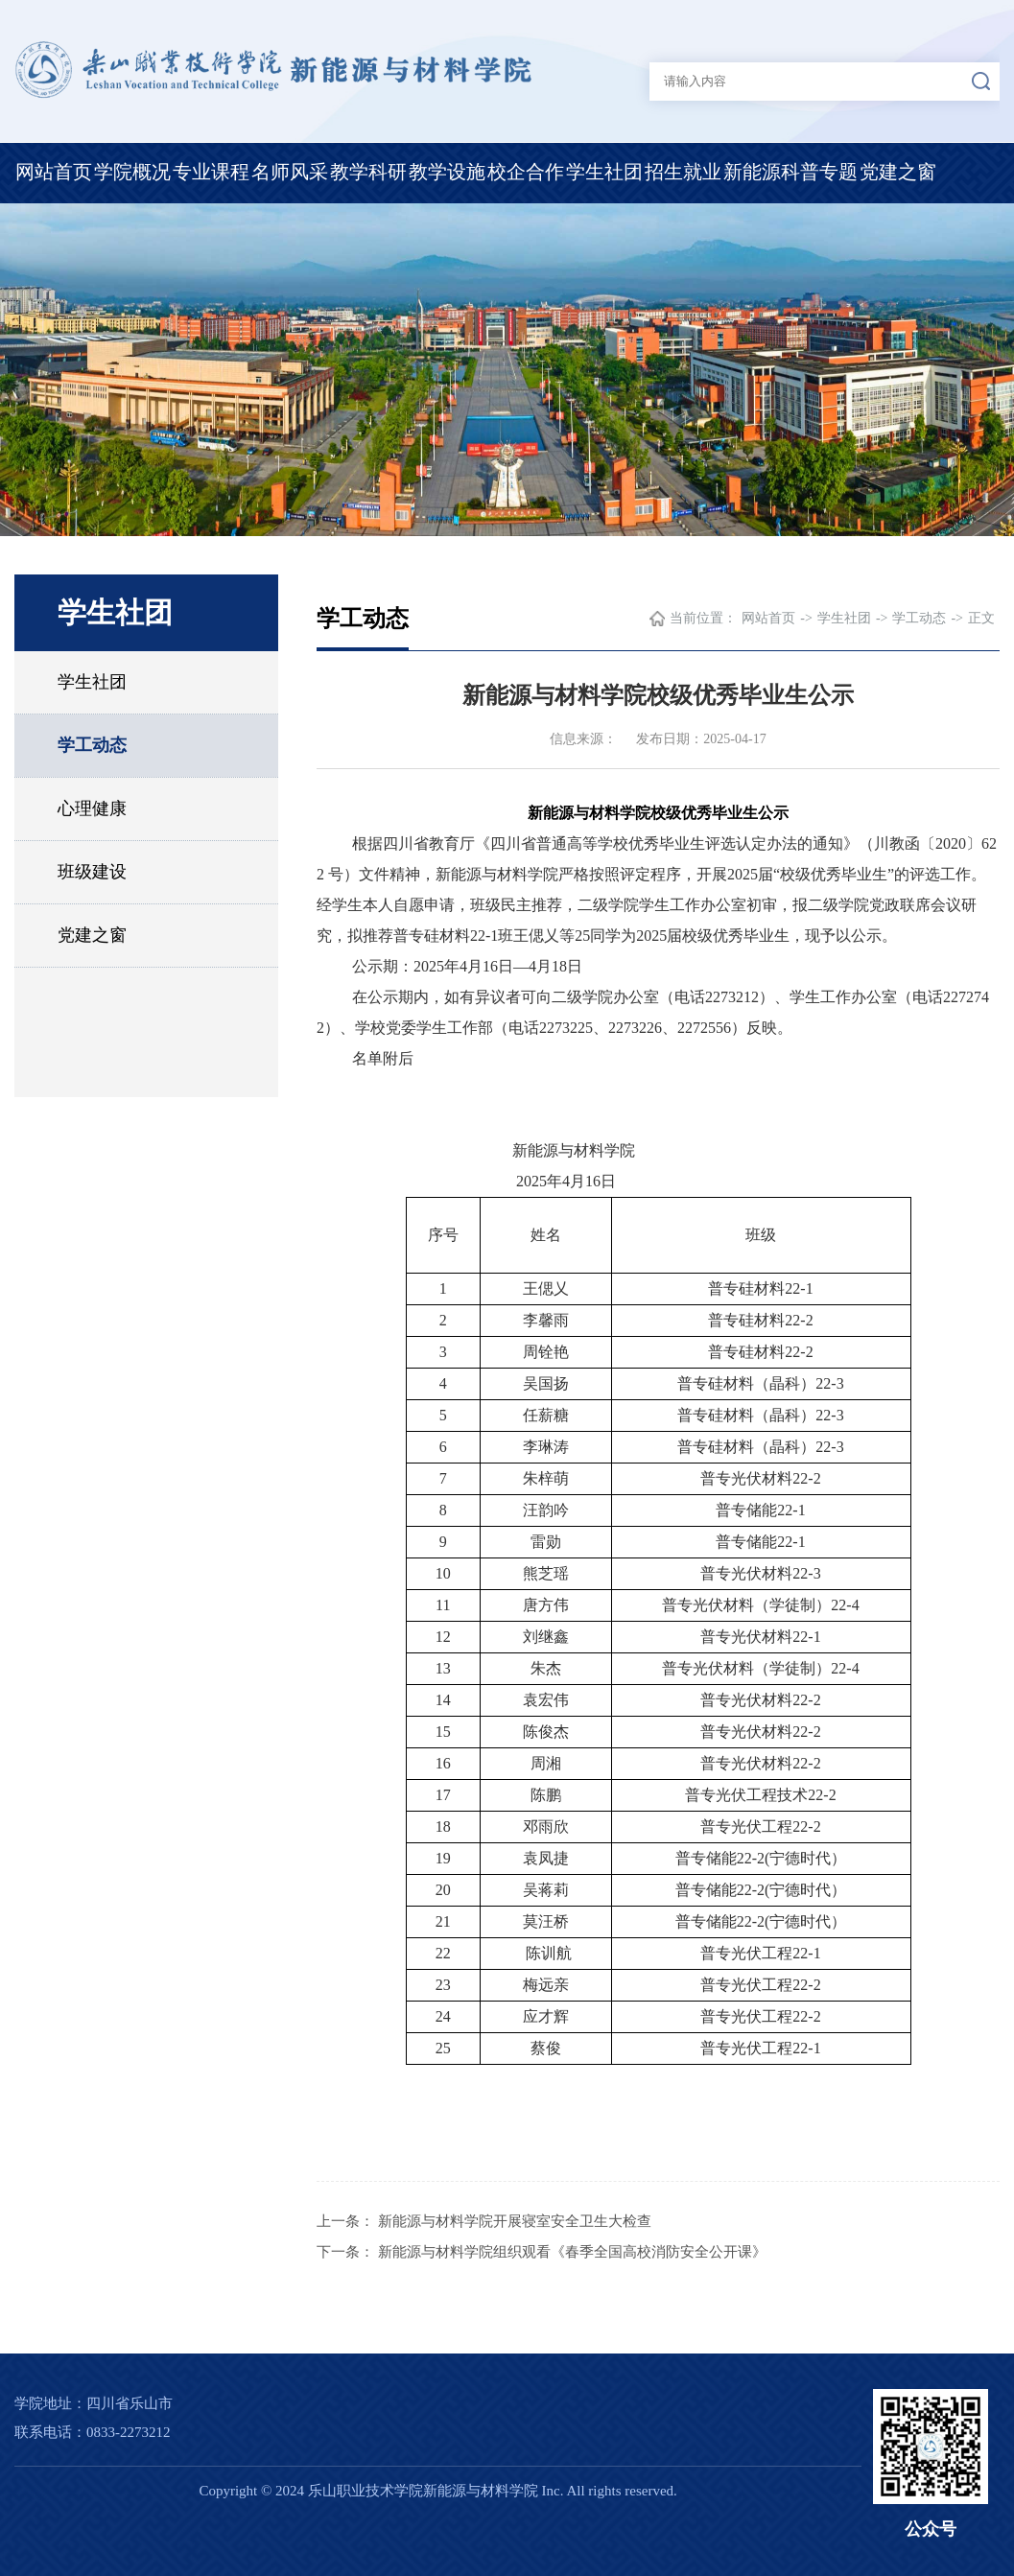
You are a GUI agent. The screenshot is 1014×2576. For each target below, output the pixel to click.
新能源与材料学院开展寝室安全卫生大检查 (514, 2221)
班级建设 (92, 871)
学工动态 (92, 745)
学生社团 (604, 171)
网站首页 (53, 171)
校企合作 (525, 171)
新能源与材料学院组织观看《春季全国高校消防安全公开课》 (572, 2252)
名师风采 (289, 171)
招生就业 (683, 171)
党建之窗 (898, 171)
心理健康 (92, 808)
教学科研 (368, 171)
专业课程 (211, 171)
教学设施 (447, 171)
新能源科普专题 (790, 171)
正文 (981, 618)
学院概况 (132, 171)
